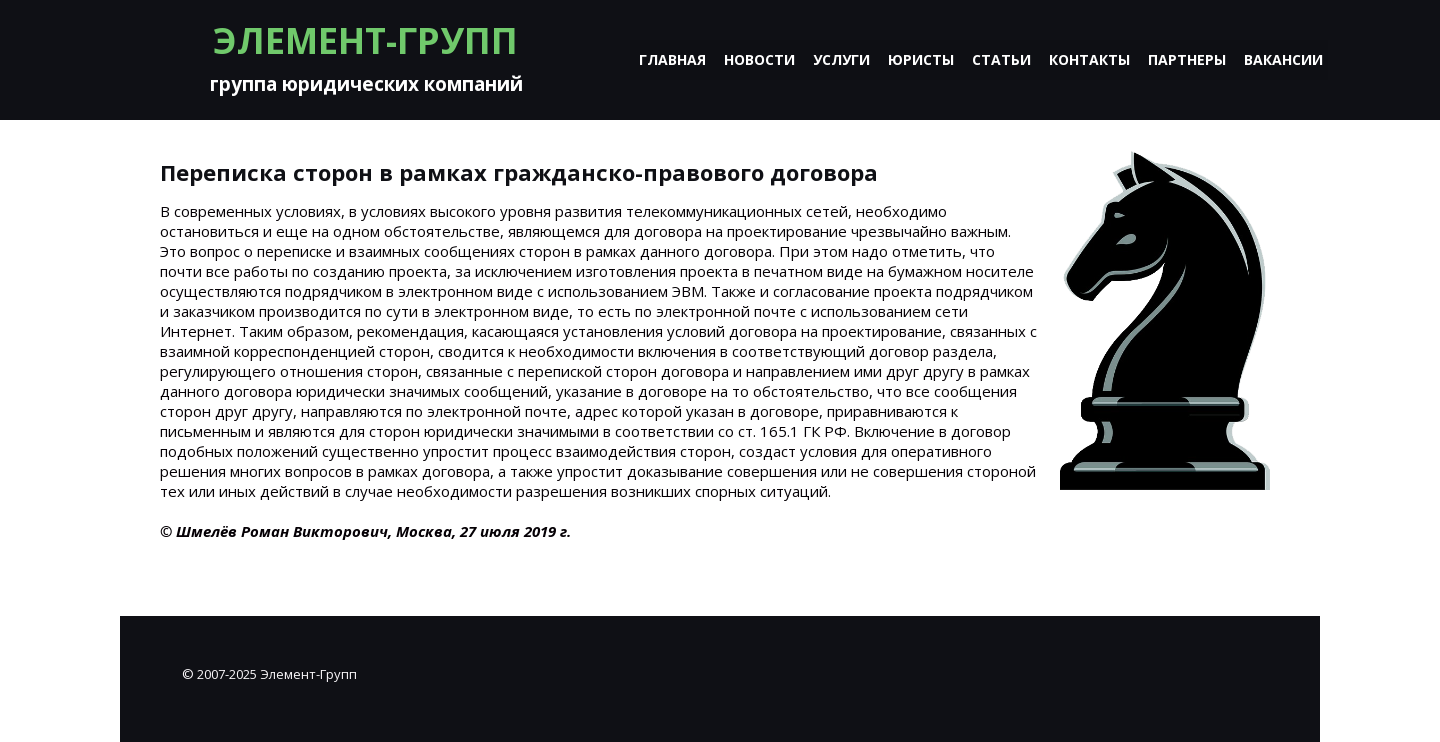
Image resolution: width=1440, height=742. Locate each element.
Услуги (841, 59)
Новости (759, 59)
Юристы (921, 59)
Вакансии (1283, 59)
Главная (672, 59)
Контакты (1089, 59)
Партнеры (1187, 59)
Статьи (1001, 59)
